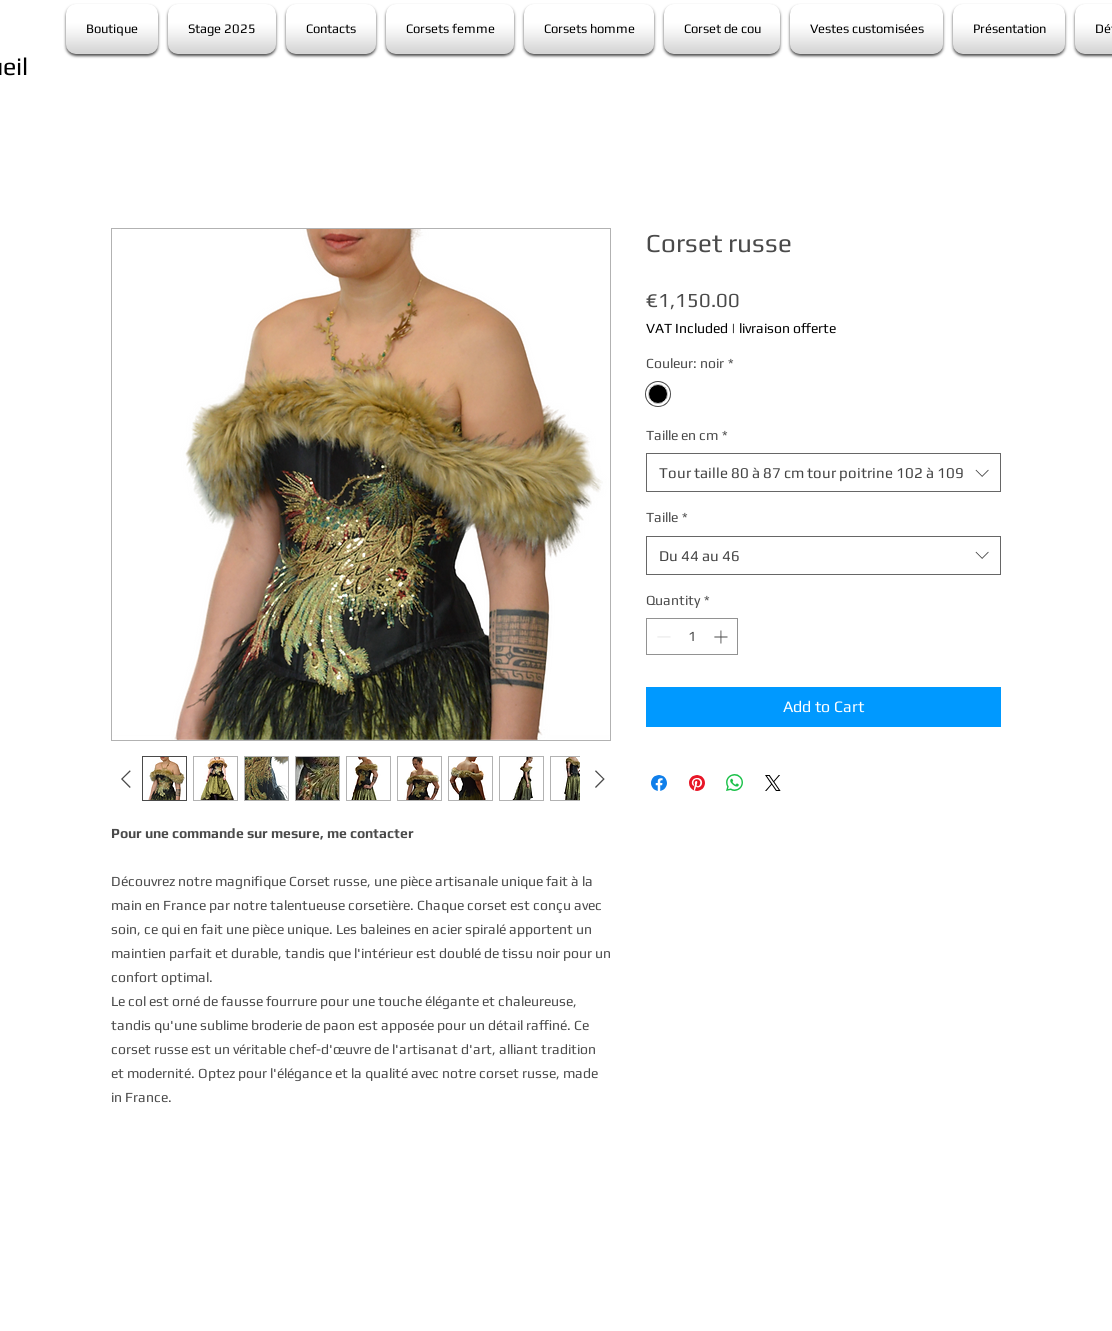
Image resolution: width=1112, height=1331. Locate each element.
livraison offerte (787, 328)
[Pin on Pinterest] (697, 783)
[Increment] (722, 636)
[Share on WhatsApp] (735, 783)
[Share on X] (773, 783)
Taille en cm (687, 435)
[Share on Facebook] (659, 783)
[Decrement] (661, 636)
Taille (667, 517)
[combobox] (823, 472)
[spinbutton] (692, 636)
